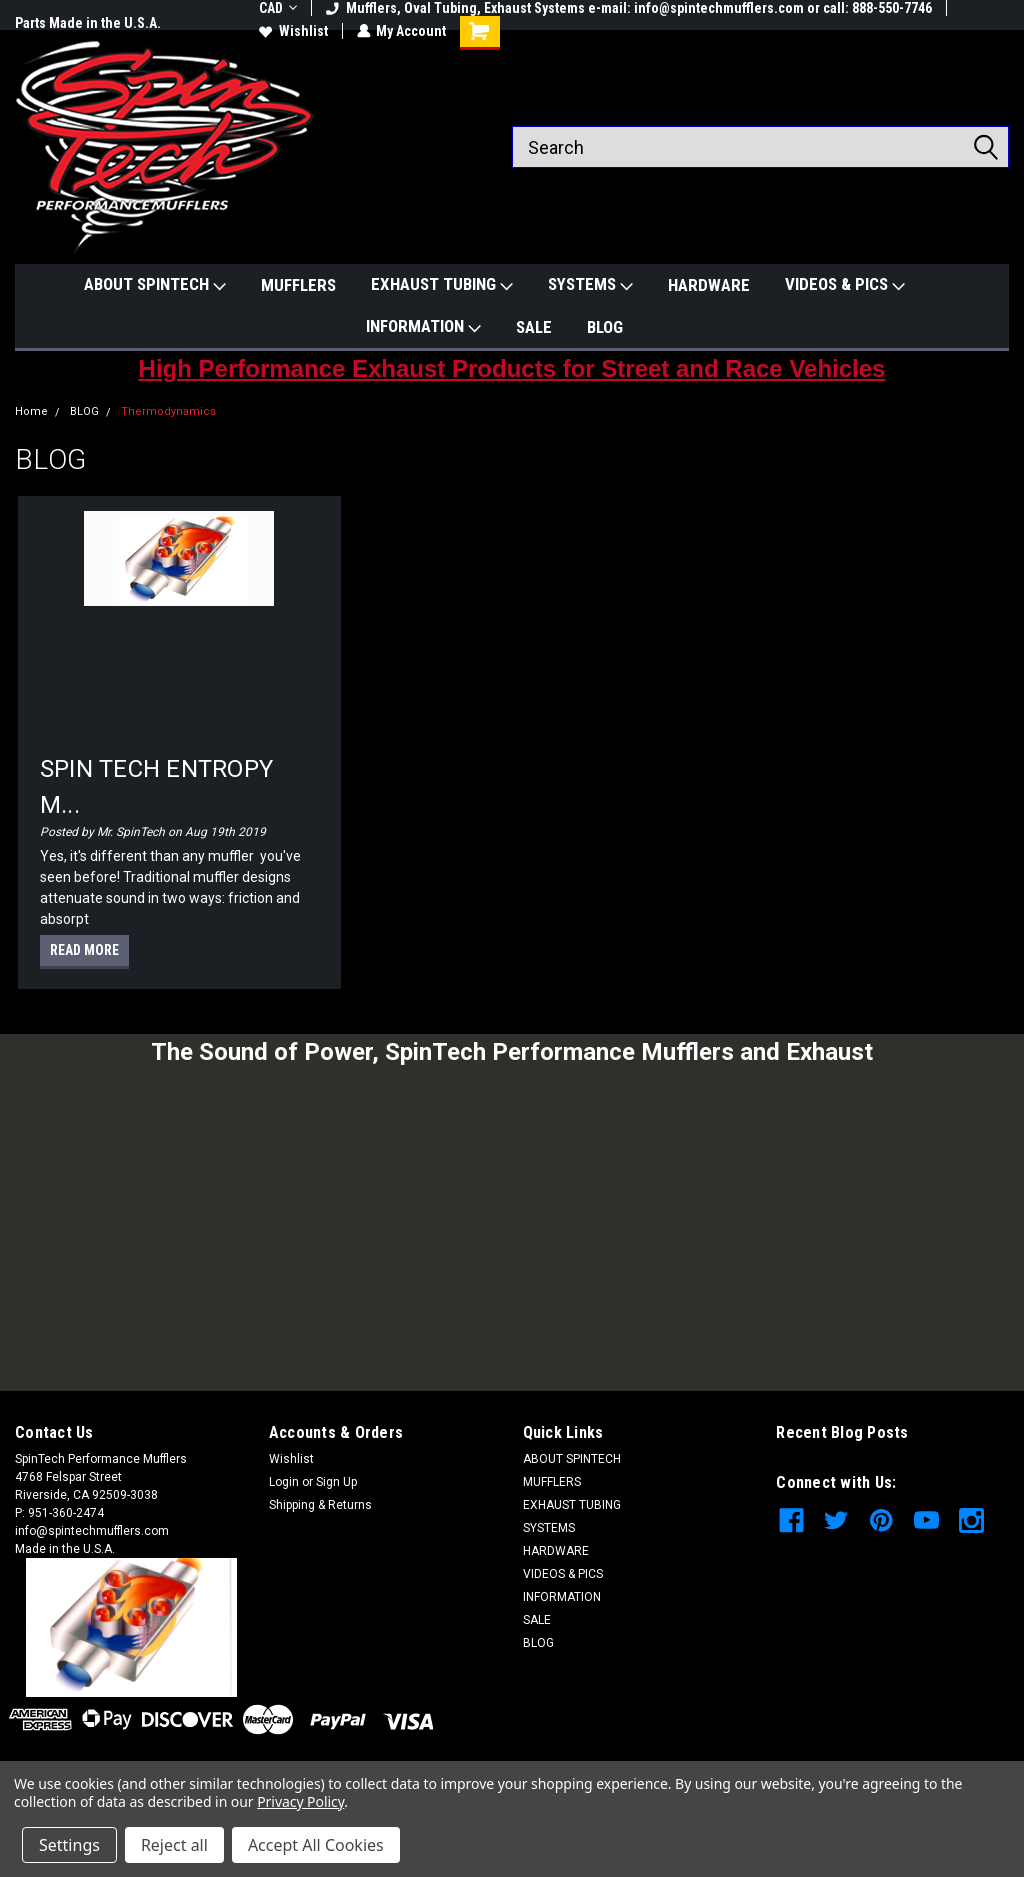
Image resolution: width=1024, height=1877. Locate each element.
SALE (534, 327)
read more (84, 950)
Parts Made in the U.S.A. (88, 23)
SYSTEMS (590, 285)
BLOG (605, 327)
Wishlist (293, 31)
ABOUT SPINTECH (155, 285)
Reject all (174, 1845)
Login (284, 1482)
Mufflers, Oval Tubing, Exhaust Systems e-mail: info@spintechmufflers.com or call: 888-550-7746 (629, 8)
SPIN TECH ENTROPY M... (156, 787)
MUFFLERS (298, 285)
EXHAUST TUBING (442, 285)
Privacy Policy (300, 1801)
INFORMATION (423, 327)
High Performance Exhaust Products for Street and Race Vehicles (512, 368)
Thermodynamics (168, 411)
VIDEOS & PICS (845, 285)
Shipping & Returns (320, 1505)
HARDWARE (709, 285)
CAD (278, 8)
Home (31, 411)
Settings (69, 1845)
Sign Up (336, 1482)
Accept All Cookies (316, 1845)
